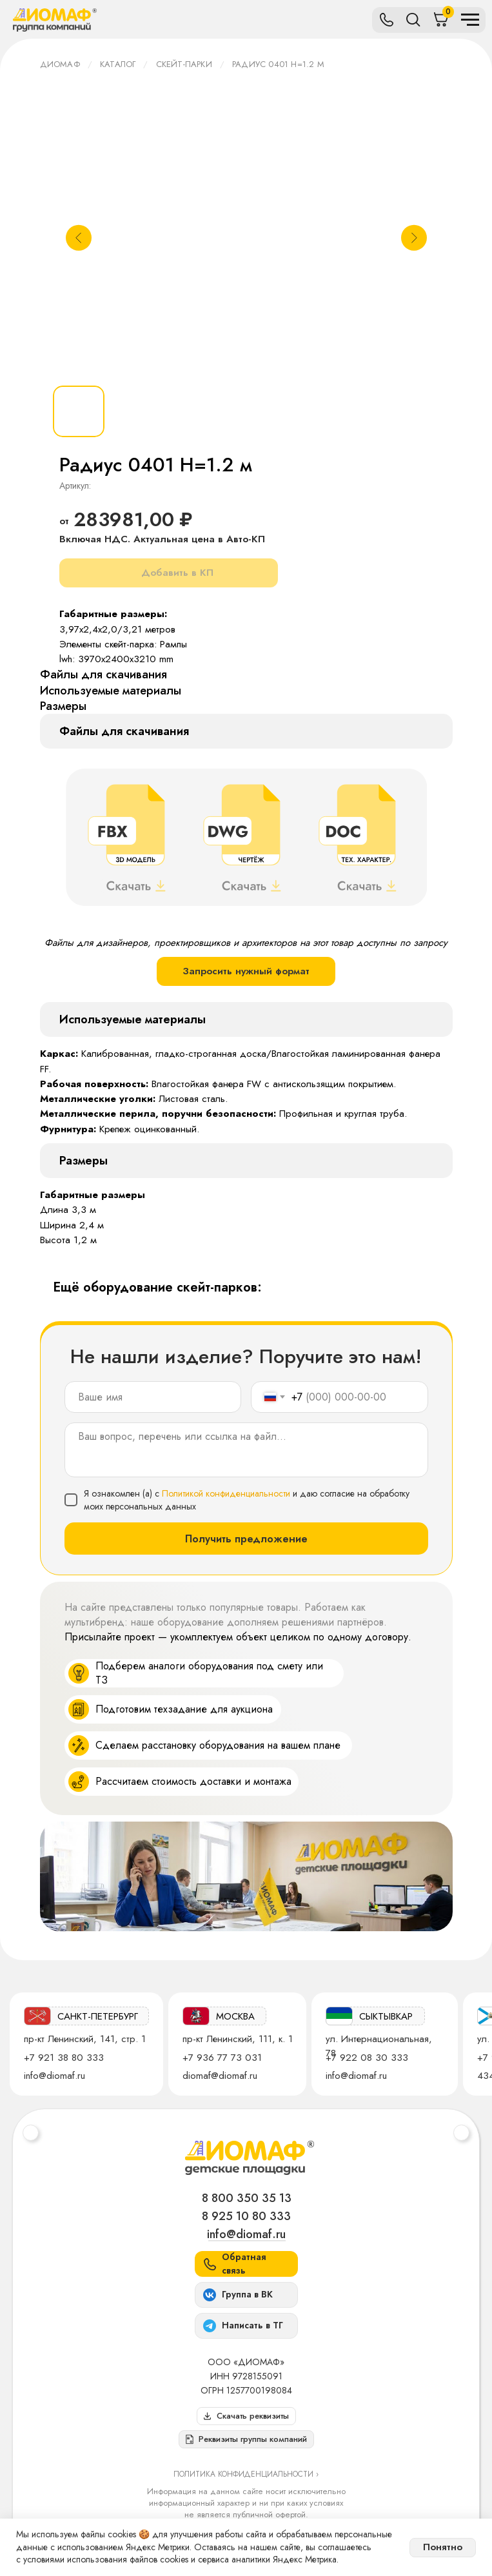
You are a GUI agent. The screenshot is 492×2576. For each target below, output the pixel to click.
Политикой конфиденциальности (226, 1493)
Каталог (117, 64)
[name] (153, 1397)
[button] (246, 2439)
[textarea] (246, 1449)
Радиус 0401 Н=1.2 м (278, 64)
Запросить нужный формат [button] (246, 971)
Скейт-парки (184, 64)
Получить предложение (246, 1538)
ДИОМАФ (60, 64)
